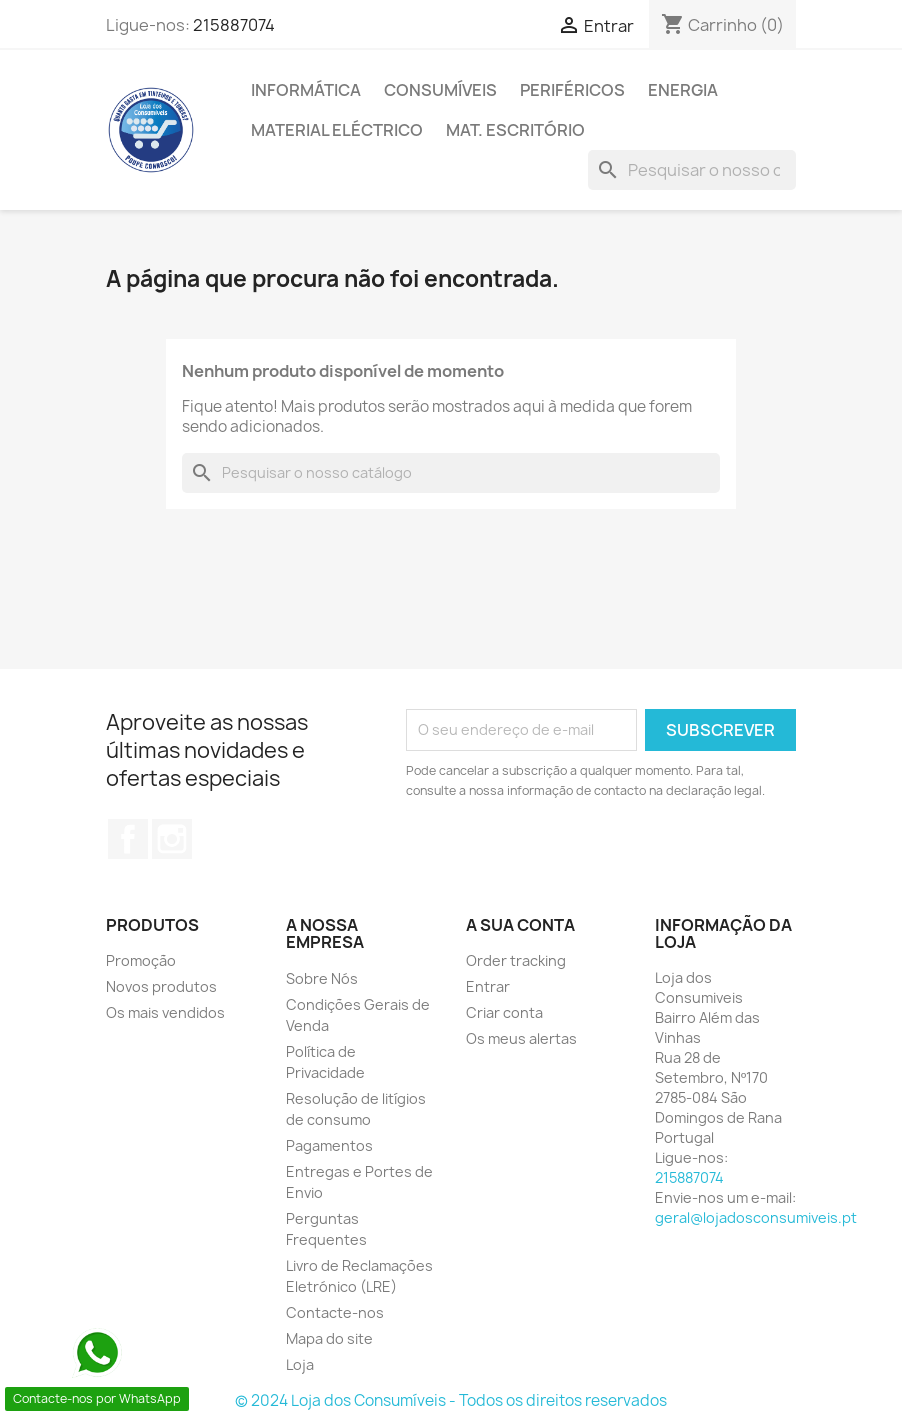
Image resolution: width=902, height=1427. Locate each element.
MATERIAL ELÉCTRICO (337, 130)
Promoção (141, 960)
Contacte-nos (335, 1312)
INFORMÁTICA (306, 90)
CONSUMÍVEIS (440, 90)
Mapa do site (329, 1338)
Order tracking (516, 960)
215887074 (234, 25)
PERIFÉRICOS (572, 90)
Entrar (488, 986)
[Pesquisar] (692, 170)
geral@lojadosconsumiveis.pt (756, 1217)
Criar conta (504, 1012)
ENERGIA (683, 90)
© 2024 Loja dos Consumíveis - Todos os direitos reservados (451, 1400)
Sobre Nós (322, 978)
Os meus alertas (521, 1038)
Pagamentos (329, 1145)
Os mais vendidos (165, 1012)
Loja (300, 1364)
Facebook (128, 839)
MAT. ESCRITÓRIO (515, 130)
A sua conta (520, 925)
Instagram (172, 839)
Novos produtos (161, 986)
